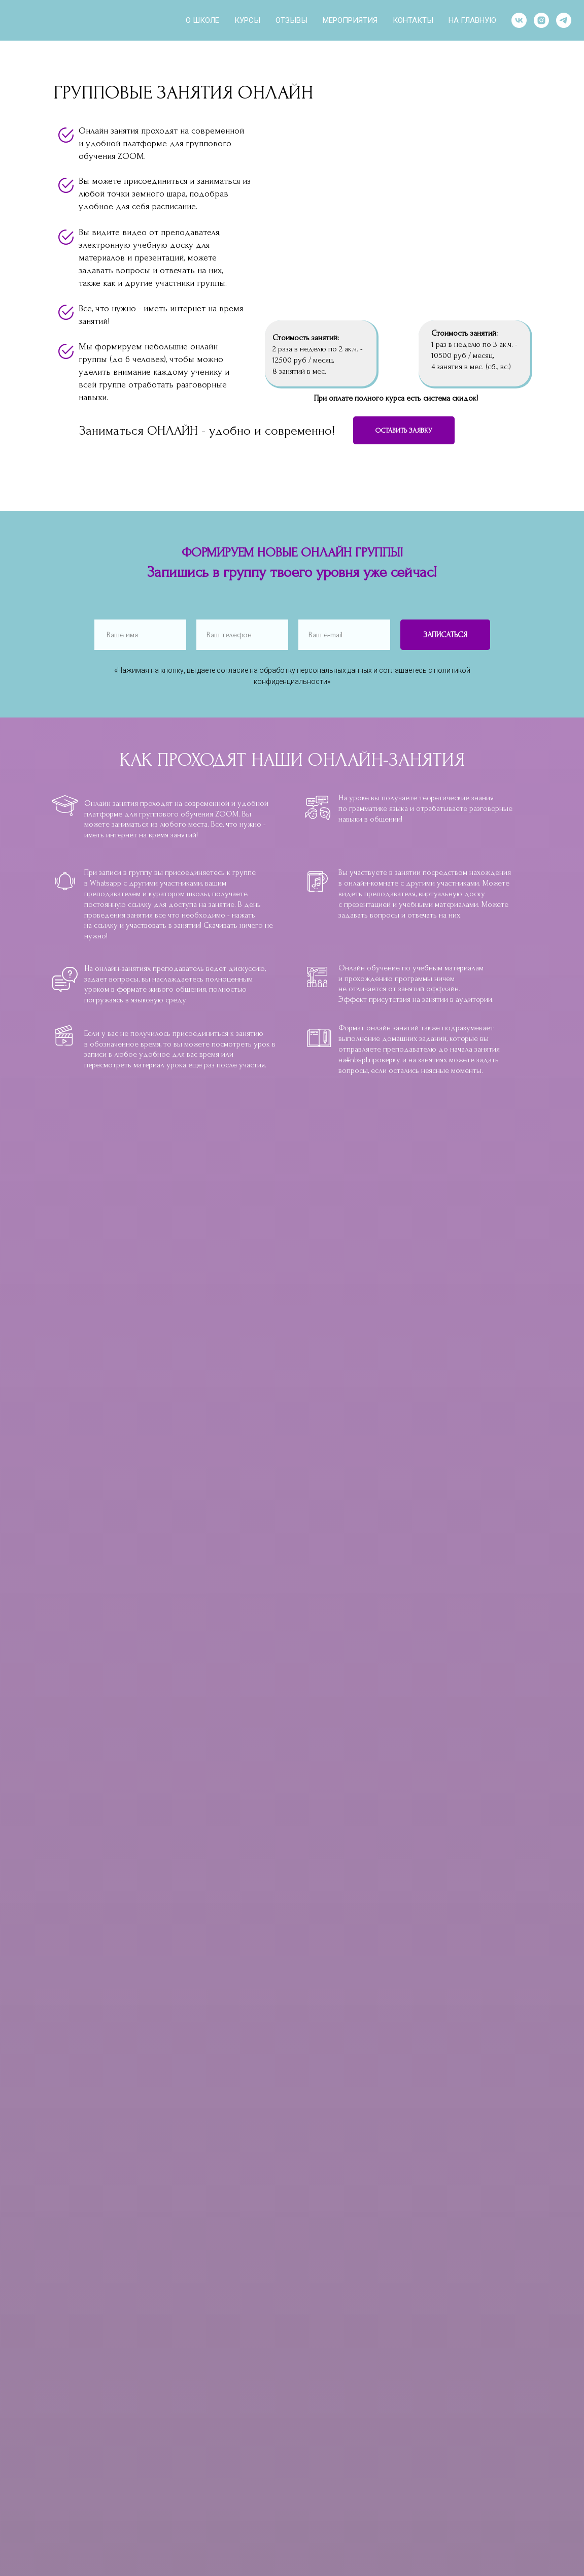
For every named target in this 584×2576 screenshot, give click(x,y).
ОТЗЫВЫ (291, 20)
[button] (404, 430)
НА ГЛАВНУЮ (472, 20)
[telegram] (563, 20)
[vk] (519, 20)
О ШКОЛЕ (202, 20)
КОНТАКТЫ (413, 20)
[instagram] (541, 20)
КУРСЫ (247, 20)
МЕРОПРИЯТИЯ (350, 20)
